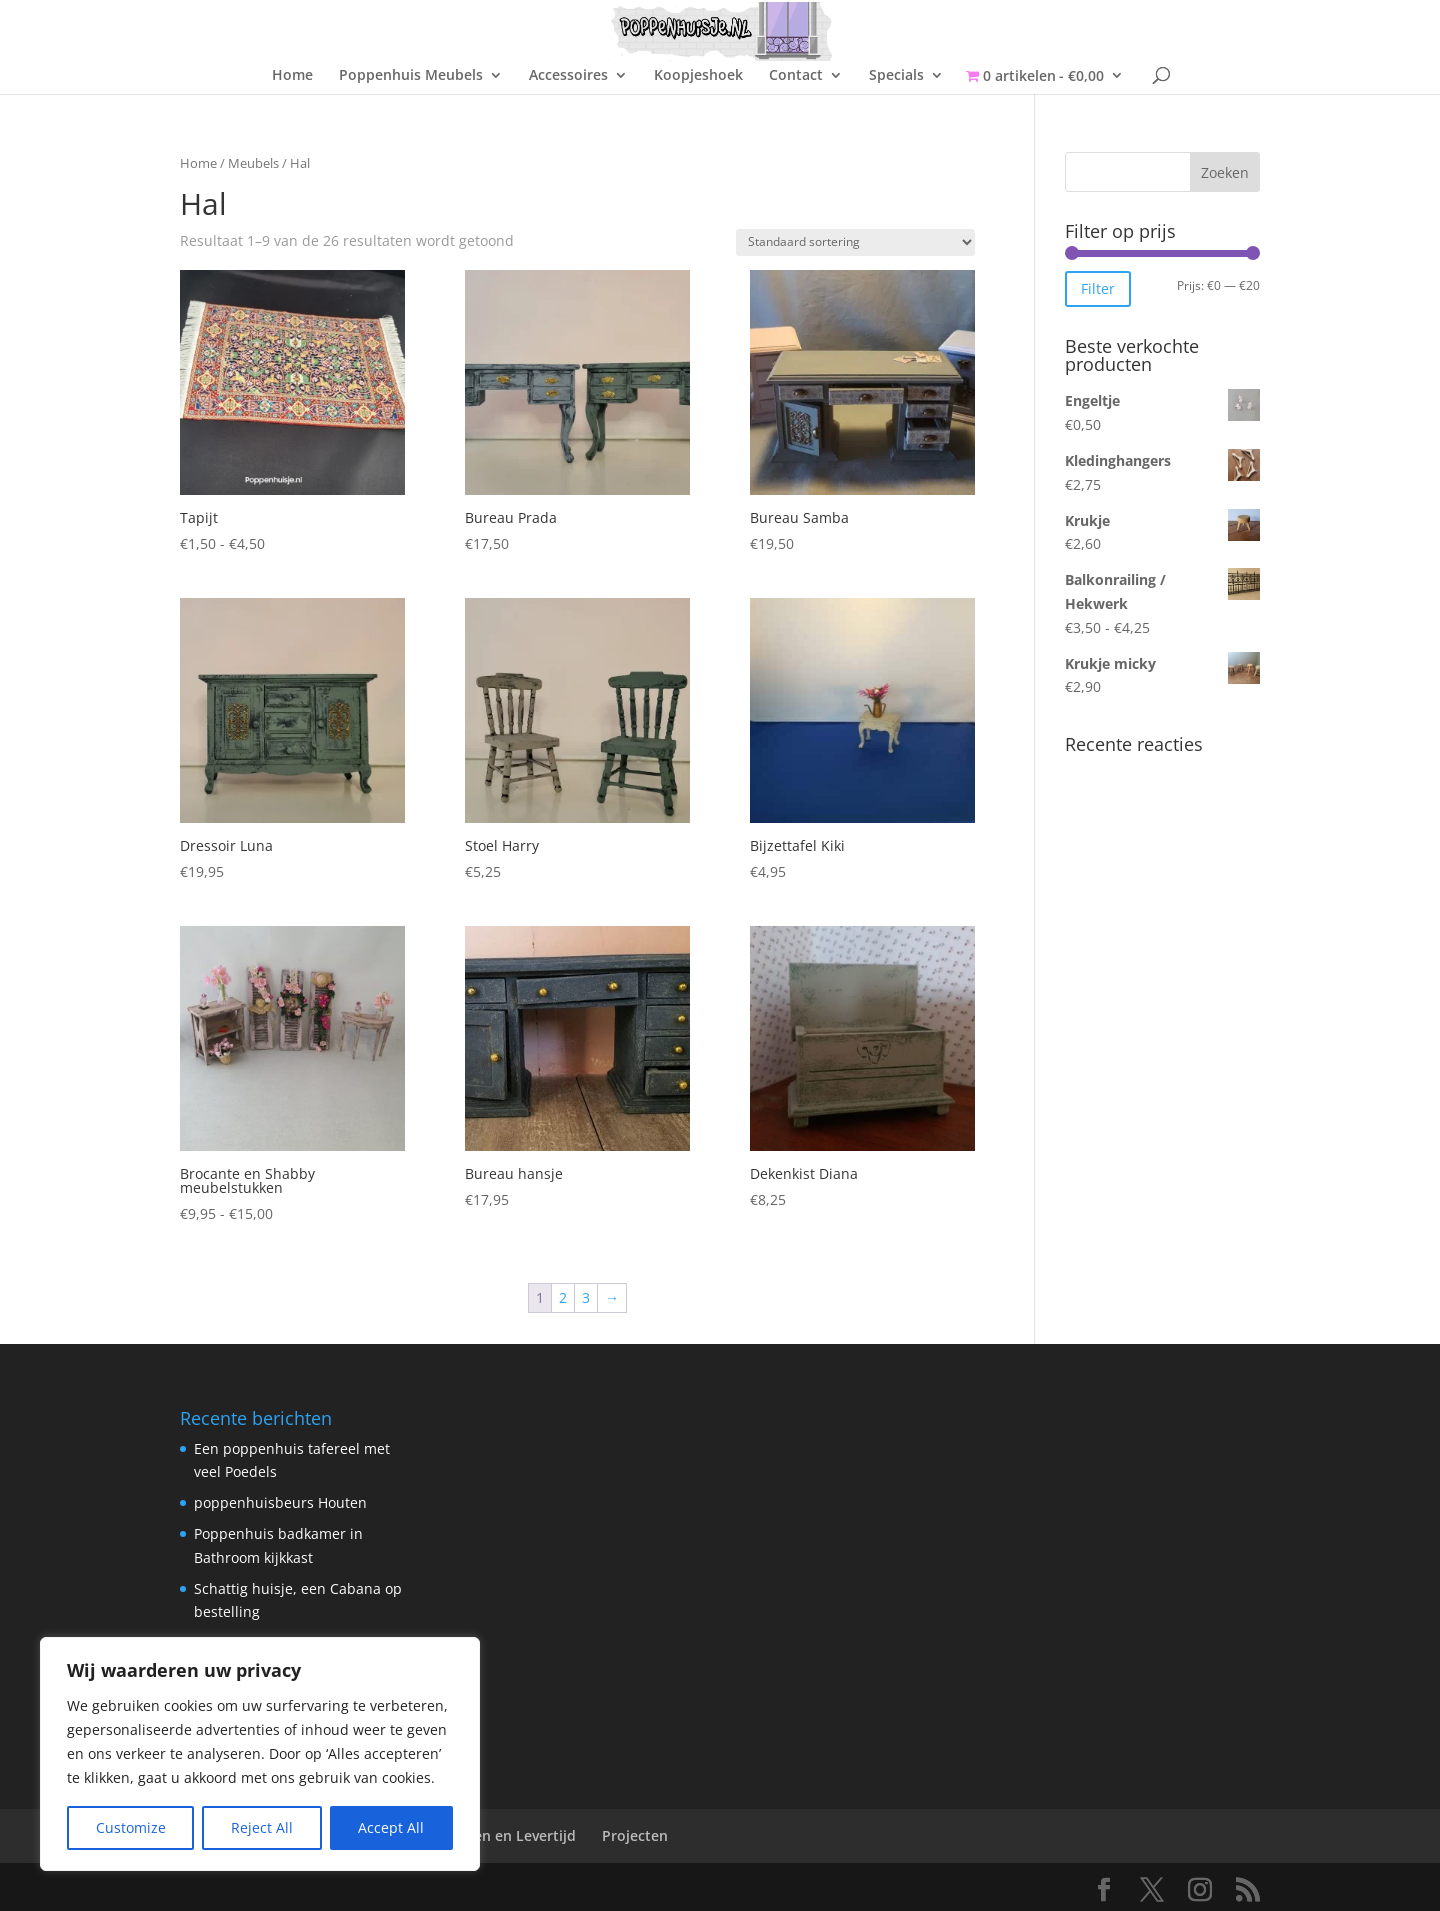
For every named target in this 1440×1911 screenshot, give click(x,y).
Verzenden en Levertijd (497, 1835)
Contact (796, 76)
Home (292, 76)
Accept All (391, 1827)
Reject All (262, 1827)
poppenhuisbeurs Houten (280, 1502)
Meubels (253, 163)
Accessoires (568, 76)
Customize (131, 1827)
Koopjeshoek (698, 76)
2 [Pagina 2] (563, 1297)
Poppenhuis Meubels (411, 76)
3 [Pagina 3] (586, 1297)
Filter (1098, 288)
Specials (896, 76)
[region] (260, 1754)
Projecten (635, 1835)
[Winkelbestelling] (855, 242)
